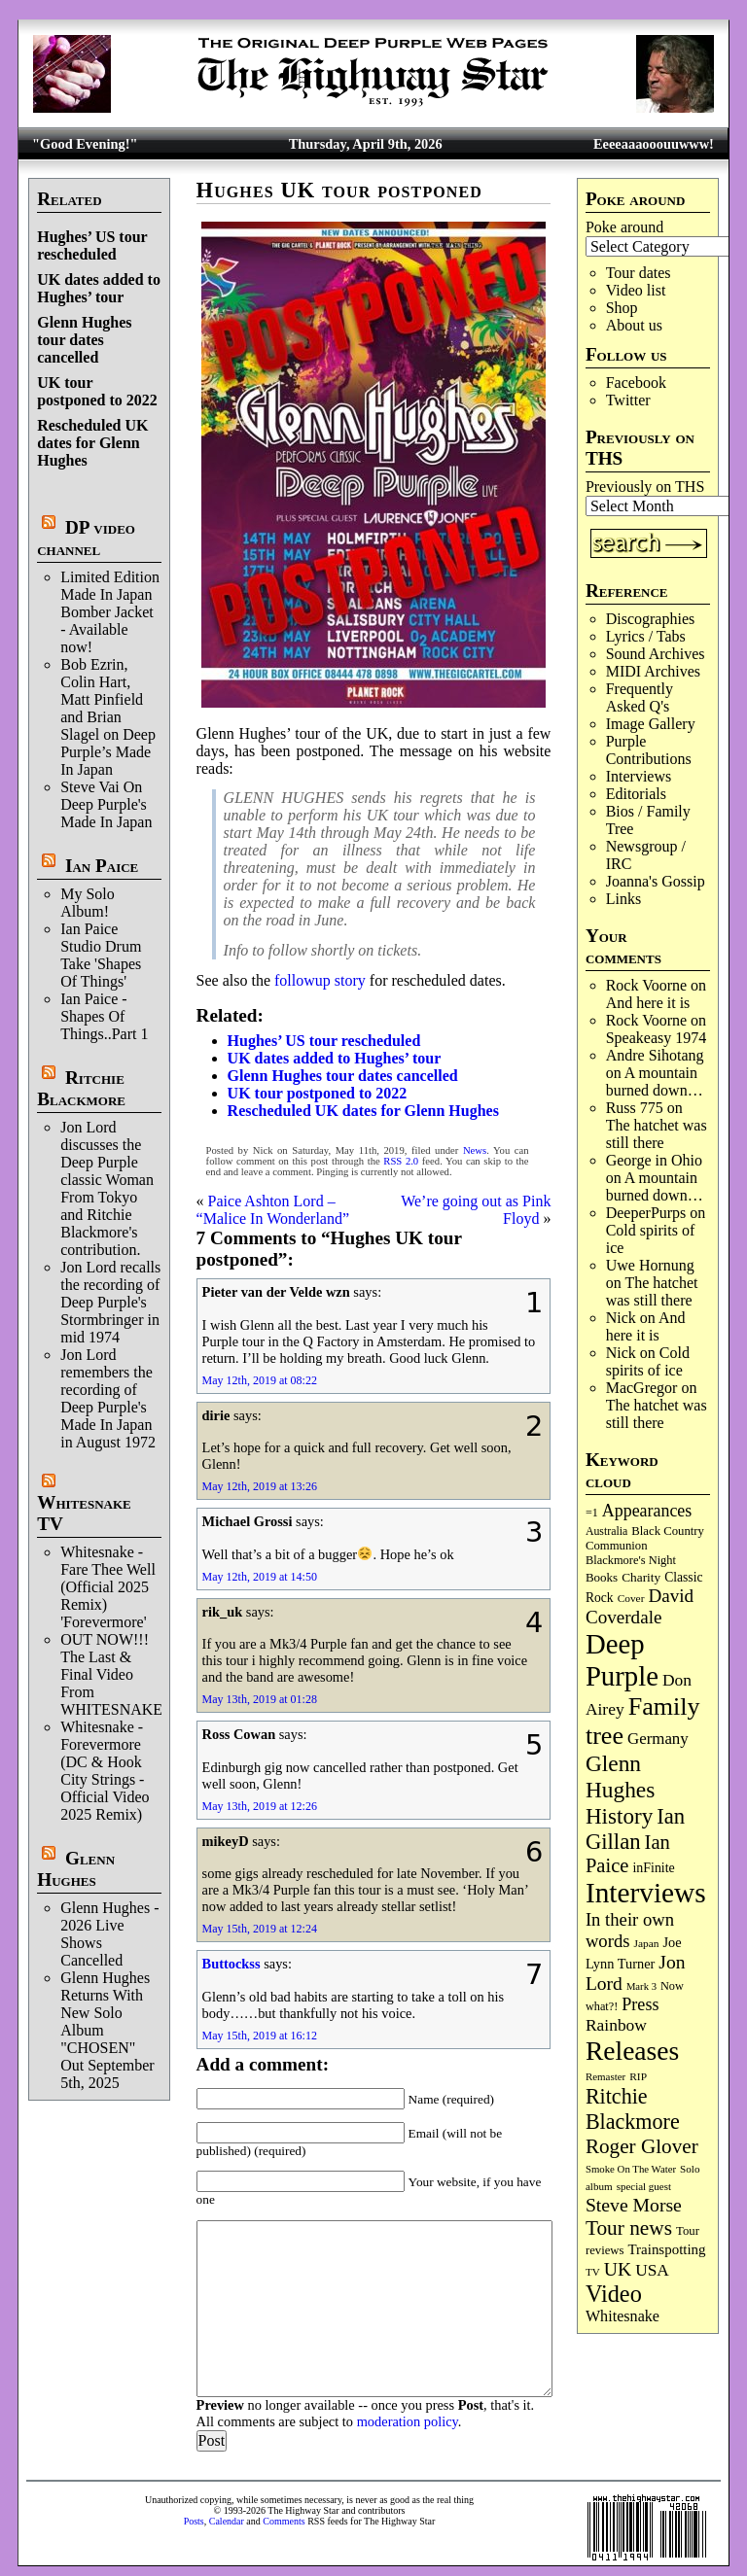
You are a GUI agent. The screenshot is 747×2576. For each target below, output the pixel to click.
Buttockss (231, 1963)
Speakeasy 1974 (656, 1037)
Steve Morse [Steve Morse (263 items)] (634, 2204)
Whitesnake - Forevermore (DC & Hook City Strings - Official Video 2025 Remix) (104, 1771)
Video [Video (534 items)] (614, 2293)
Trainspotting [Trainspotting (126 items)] (667, 2249)
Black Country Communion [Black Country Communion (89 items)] (645, 1538)
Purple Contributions (649, 750)
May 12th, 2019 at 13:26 (259, 1486)
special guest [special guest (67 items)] (644, 2186)
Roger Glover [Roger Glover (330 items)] (642, 2146)
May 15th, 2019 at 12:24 (259, 1928)
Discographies (650, 618)
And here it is (648, 1002)
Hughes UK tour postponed (339, 190)
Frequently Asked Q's (639, 697)
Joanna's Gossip (655, 881)
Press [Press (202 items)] (640, 2004)
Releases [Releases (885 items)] (632, 2051)
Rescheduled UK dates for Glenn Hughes (92, 443)
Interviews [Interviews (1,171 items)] (646, 1892)
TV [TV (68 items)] (593, 2272)
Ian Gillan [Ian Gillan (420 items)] (635, 1829)
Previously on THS (645, 486)
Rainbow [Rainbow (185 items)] (616, 2025)
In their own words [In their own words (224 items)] (630, 1930)
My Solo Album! (87, 903)
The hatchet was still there (656, 1134)
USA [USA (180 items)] (652, 2270)
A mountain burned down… (654, 1081)
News (474, 1150)
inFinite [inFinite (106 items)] (653, 1868)
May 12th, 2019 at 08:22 (259, 1380)
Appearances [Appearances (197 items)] (647, 1510)
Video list (636, 290)
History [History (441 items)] (619, 1815)
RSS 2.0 (400, 1161)
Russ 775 (634, 1107)
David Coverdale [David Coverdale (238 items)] (640, 1606)
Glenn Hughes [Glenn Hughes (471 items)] (620, 1776)
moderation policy (407, 2421)
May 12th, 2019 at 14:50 (259, 1577)
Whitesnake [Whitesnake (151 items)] (622, 2316)
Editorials (636, 793)
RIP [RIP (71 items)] (638, 2076)
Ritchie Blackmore (81, 1088)
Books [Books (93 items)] (602, 1577)
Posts (194, 2521)
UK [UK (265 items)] (617, 2269)
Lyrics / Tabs (646, 636)
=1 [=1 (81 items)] (592, 1512)
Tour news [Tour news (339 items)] (629, 2228)
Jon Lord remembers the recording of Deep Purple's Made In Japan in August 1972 (108, 1398)
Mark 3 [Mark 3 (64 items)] (641, 1986)
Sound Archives (655, 653)
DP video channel (86, 538)
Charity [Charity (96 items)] (641, 1577)
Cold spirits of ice (648, 1361)
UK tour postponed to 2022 (97, 391)
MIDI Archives (653, 671)
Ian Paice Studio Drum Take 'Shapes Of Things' (100, 955)
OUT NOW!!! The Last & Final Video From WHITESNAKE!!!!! (124, 1674)
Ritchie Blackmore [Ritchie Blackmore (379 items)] (633, 2109)
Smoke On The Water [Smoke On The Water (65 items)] (631, 2169)
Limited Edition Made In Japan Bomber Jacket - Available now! (110, 612)
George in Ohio (654, 1160)
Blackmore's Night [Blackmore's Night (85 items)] (631, 1560)
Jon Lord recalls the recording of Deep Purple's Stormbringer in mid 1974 (110, 1302)
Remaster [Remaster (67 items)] (605, 2076)
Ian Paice (101, 865)
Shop (622, 307)
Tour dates (638, 272)
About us (634, 325)
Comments (283, 2521)
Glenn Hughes (76, 1869)
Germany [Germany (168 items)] (658, 1738)
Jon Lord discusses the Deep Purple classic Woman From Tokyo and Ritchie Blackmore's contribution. (107, 1188)
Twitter (628, 400)
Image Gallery (650, 723)
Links (623, 898)
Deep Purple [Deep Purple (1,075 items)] (622, 1659)
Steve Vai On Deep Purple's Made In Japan (106, 804)
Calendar (226, 2521)
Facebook (636, 382)
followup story (320, 980)
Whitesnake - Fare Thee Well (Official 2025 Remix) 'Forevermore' (108, 1587)
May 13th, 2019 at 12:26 (259, 1806)
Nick (621, 1317)
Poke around (624, 227)
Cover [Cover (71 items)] (631, 1598)
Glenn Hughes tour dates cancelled (84, 340)
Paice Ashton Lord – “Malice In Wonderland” (272, 1210)
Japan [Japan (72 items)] (646, 1943)
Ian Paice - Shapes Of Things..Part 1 (104, 1016)
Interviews (639, 776)
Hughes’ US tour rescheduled (92, 245)
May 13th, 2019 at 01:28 (259, 1699)
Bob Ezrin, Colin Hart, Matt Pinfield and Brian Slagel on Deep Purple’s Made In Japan (108, 717)
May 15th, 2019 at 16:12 (259, 2035)
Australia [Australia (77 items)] (606, 1531)
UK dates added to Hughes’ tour (98, 288)
